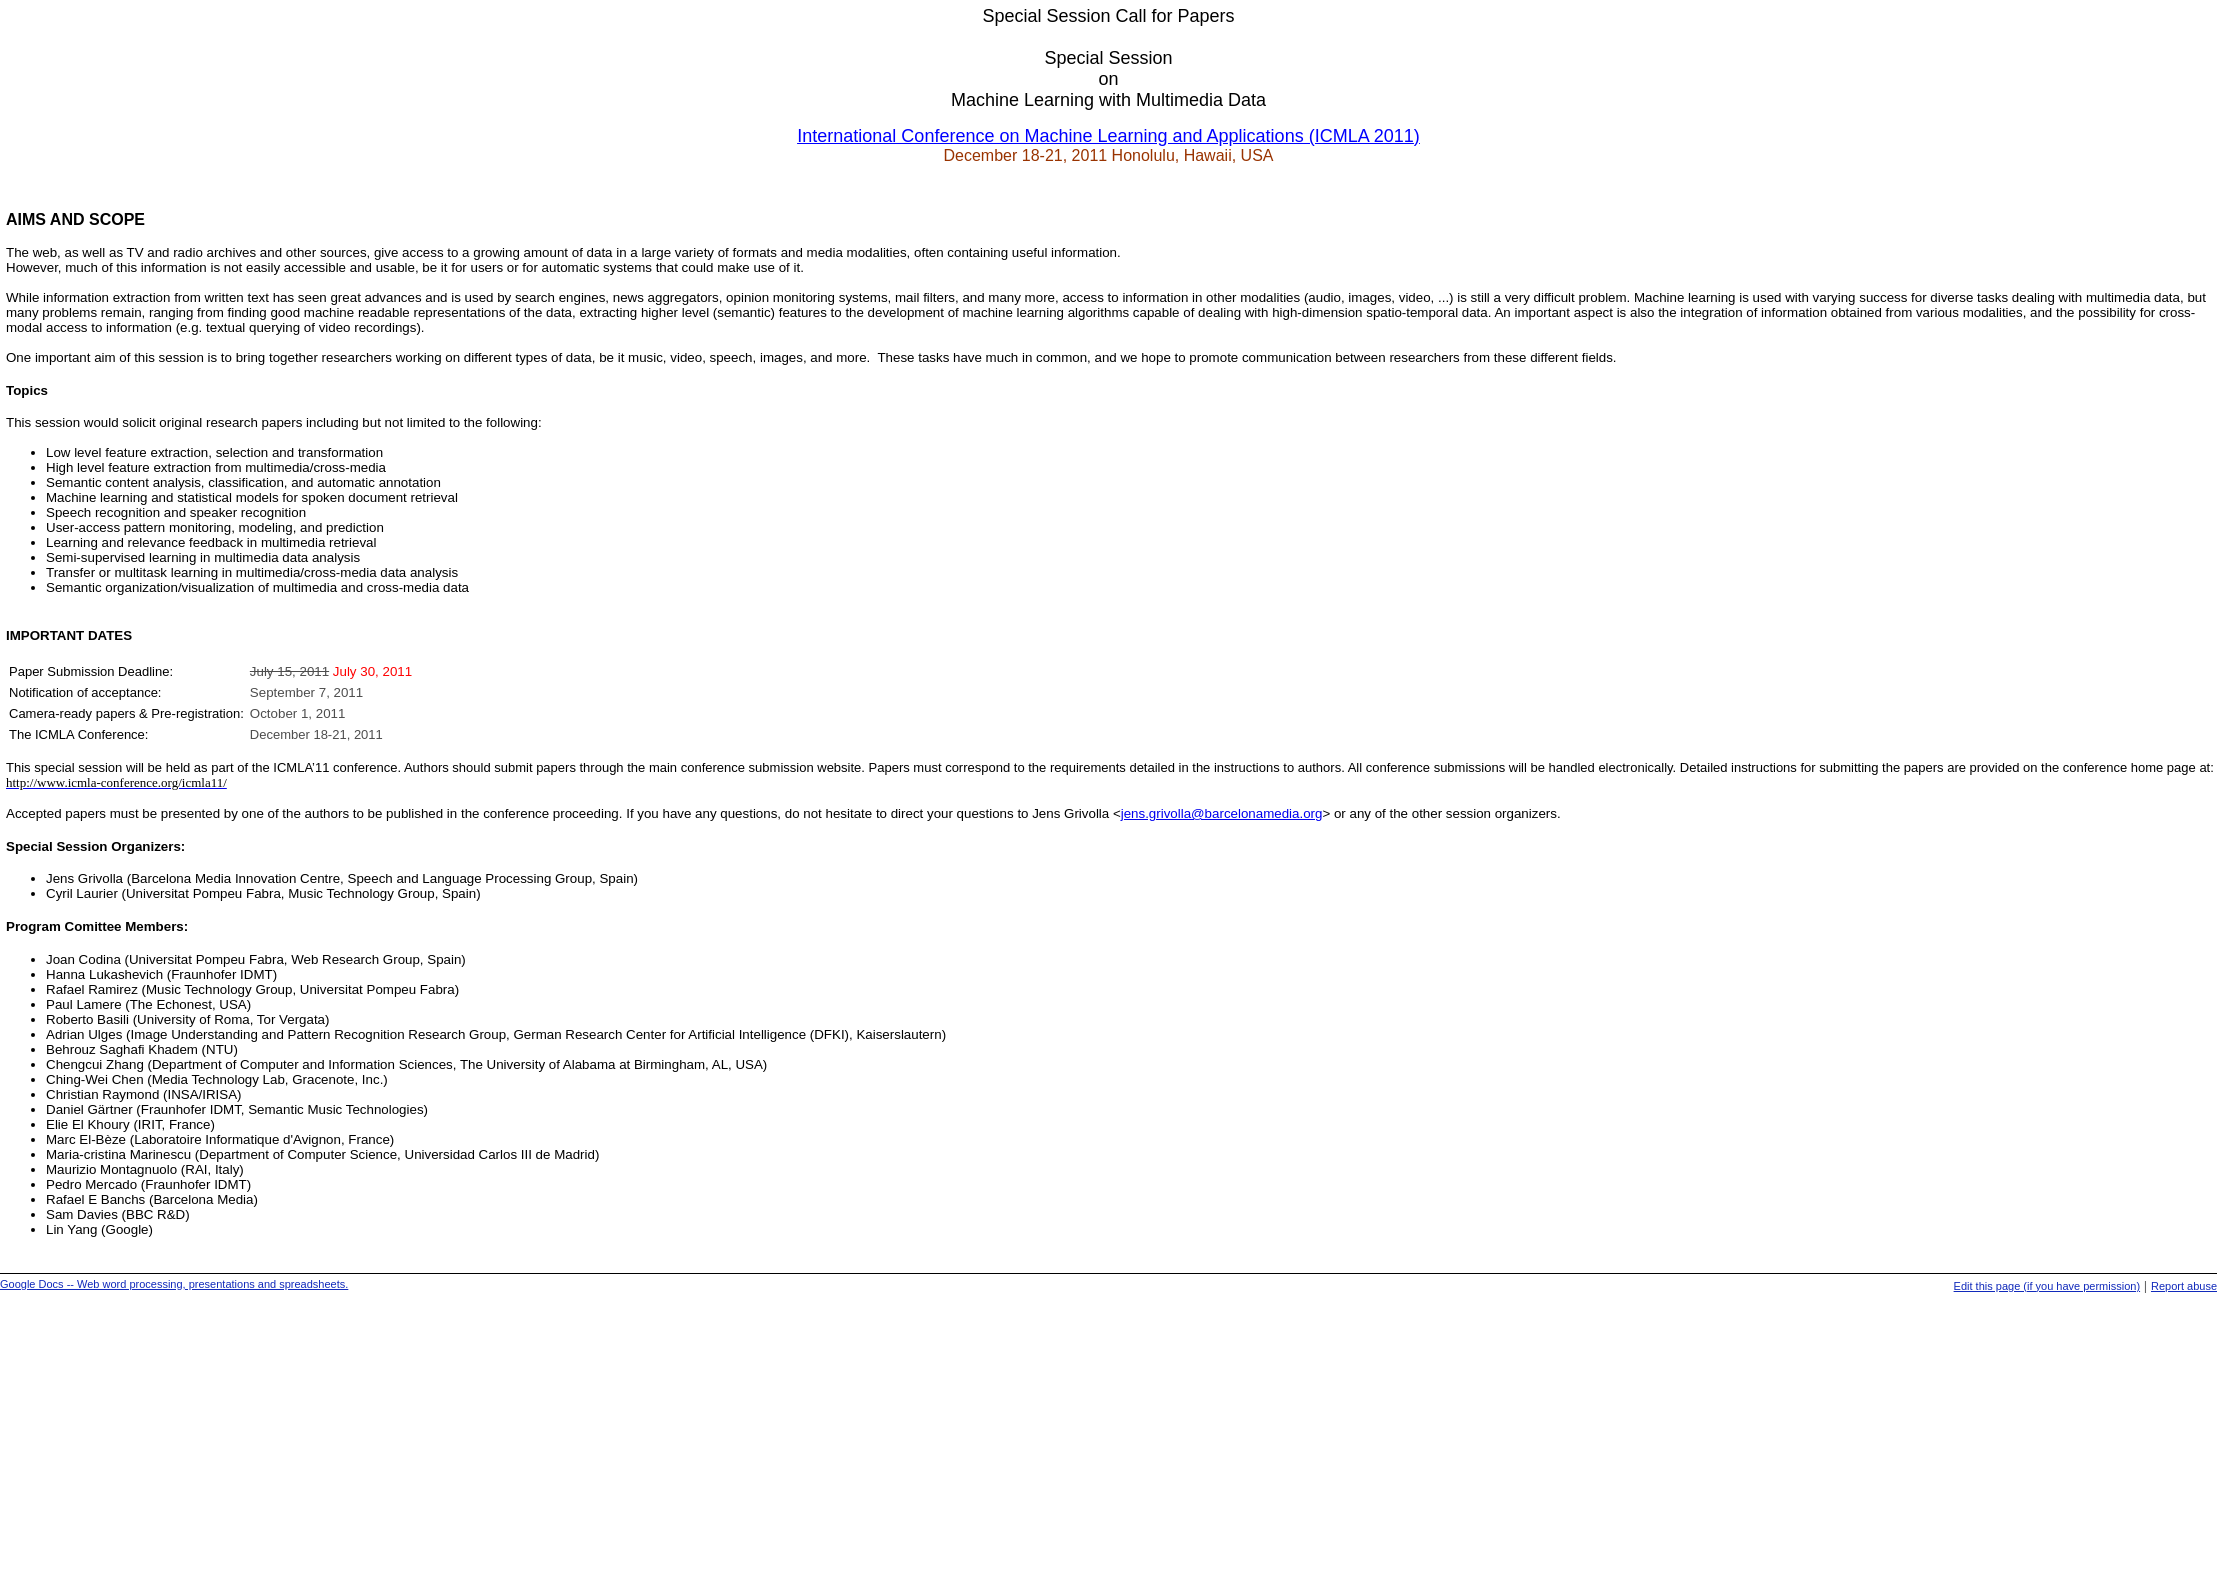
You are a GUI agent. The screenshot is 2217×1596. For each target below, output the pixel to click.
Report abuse (2184, 1286)
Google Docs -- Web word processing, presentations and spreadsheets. (174, 1284)
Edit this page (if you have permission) (2047, 1286)
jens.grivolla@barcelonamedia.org (1222, 813)
